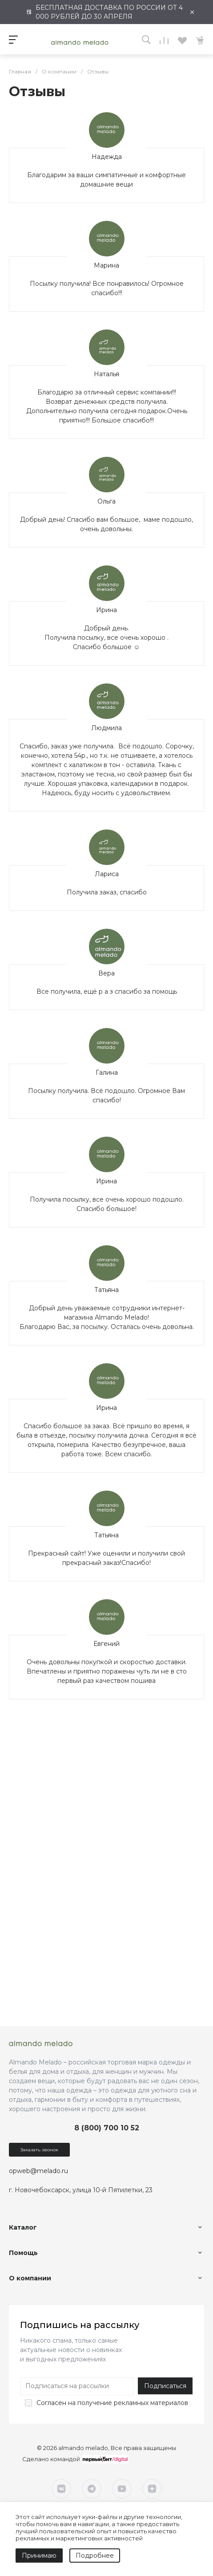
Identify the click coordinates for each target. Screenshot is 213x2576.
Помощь (23, 2253)
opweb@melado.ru (38, 2171)
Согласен (51, 2403)
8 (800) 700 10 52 (106, 2128)
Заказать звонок (39, 2150)
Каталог (23, 2227)
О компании (30, 2278)
